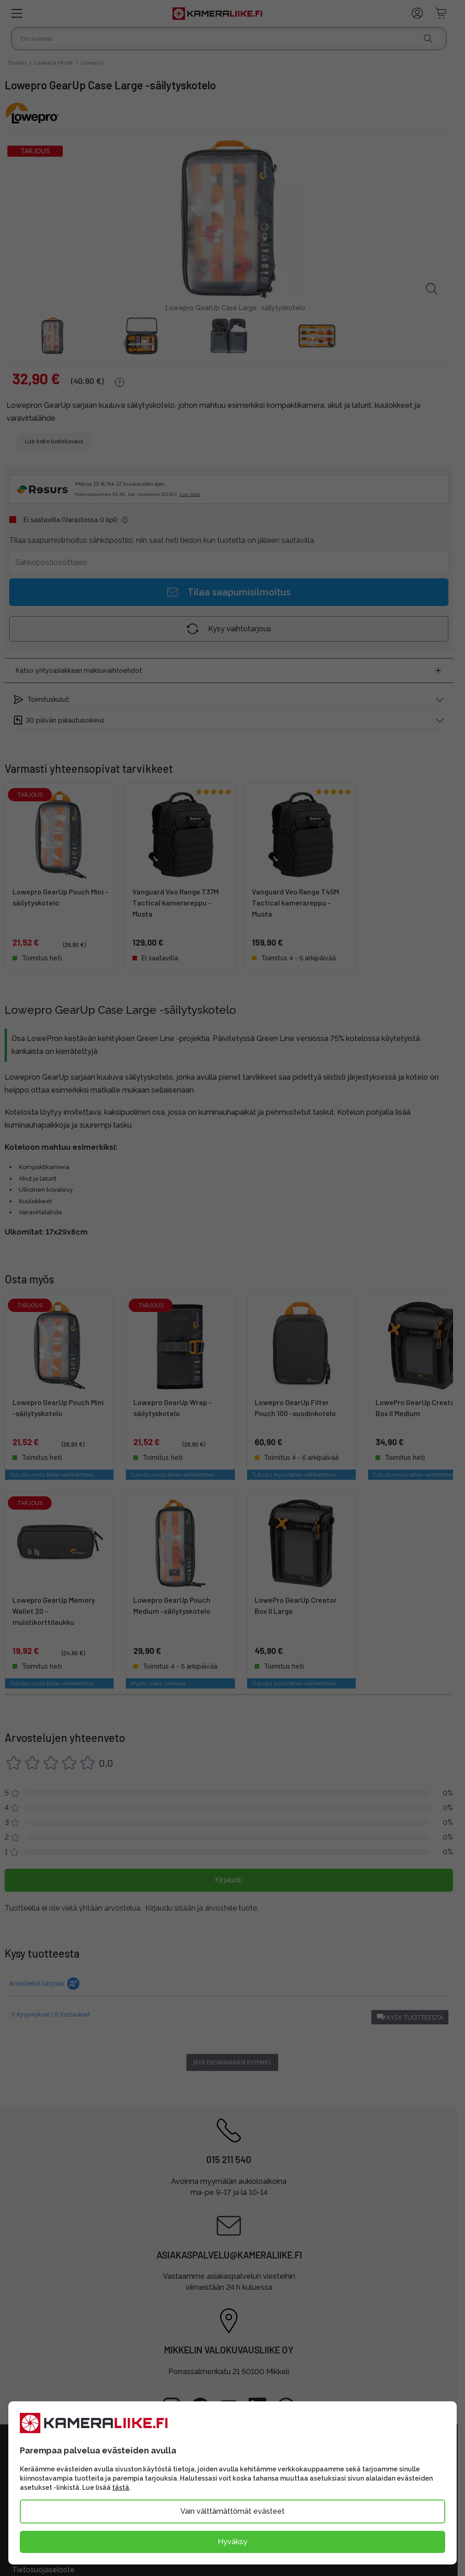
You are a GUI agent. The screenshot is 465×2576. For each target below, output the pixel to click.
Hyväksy (232, 2541)
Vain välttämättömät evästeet (232, 2511)
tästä (120, 2487)
